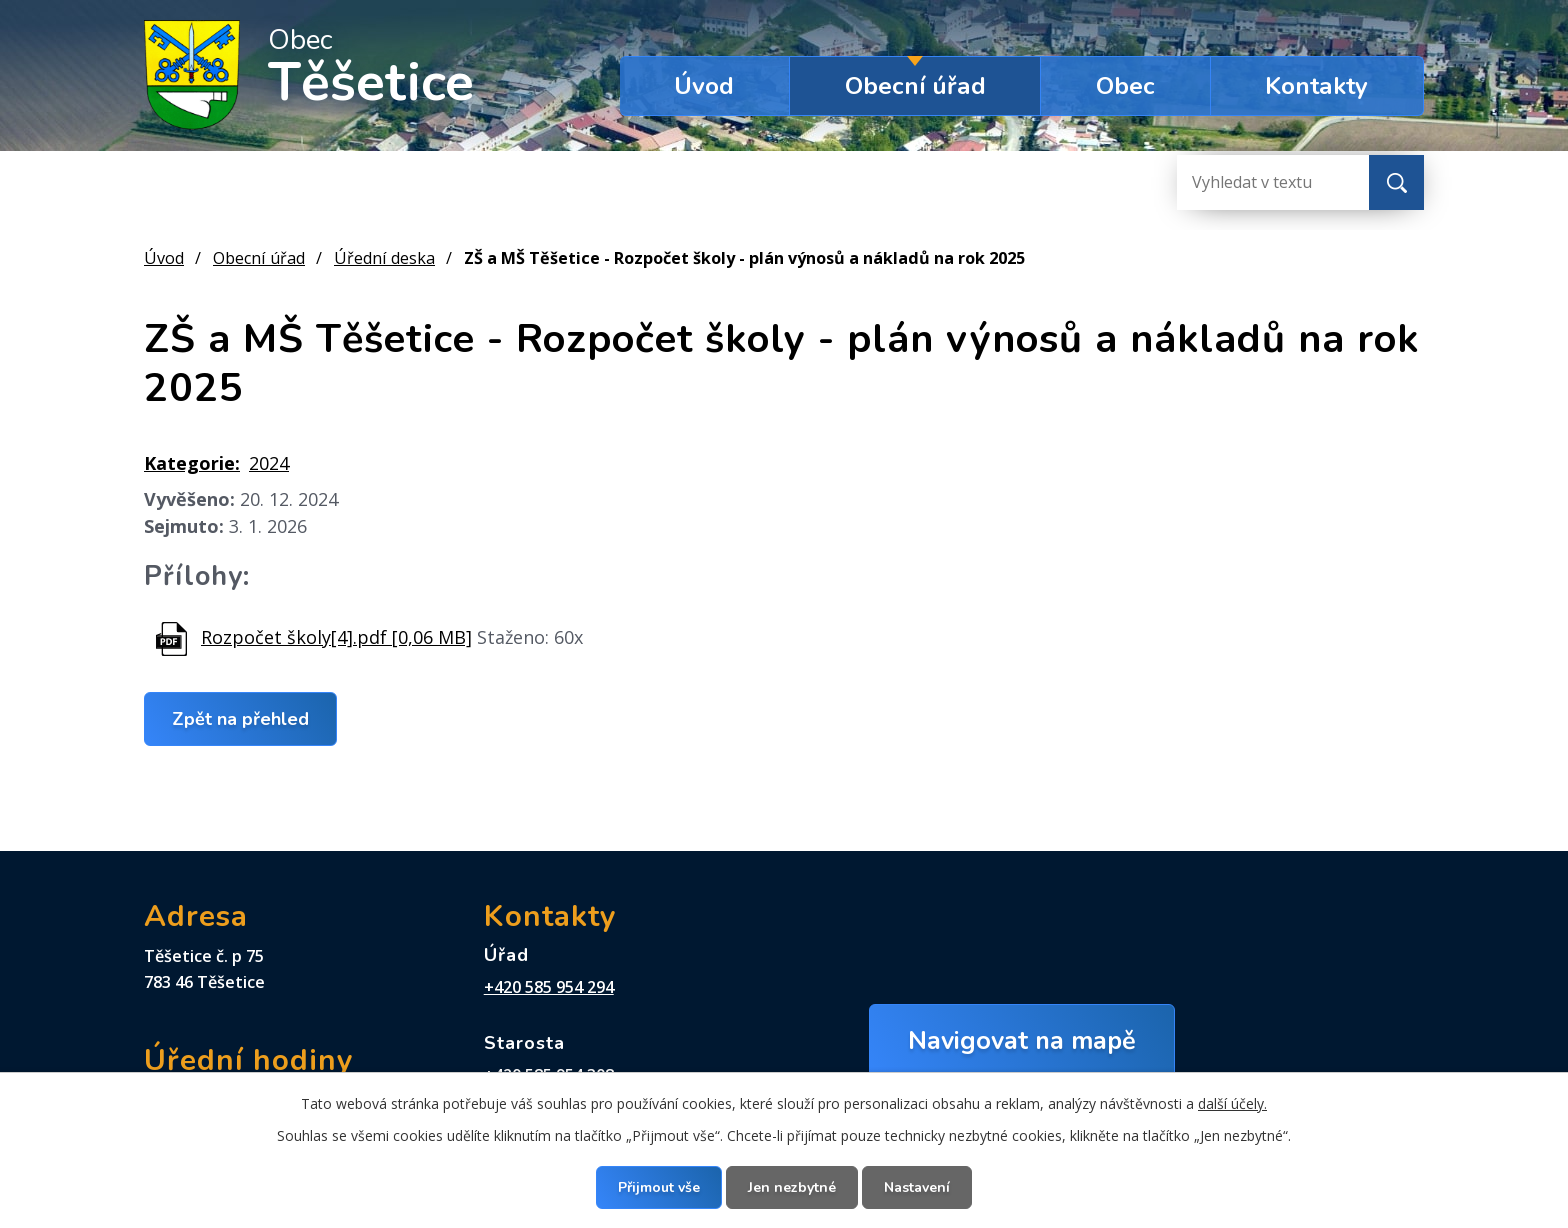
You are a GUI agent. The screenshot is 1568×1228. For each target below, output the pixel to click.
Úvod (704, 86)
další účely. (1232, 1103)
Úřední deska (384, 258)
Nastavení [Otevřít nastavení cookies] (917, 1187)
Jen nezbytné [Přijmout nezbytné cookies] (792, 1187)
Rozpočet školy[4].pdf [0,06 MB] (336, 637)
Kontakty (1316, 86)
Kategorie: (192, 463)
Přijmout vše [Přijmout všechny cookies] (659, 1187)
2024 (269, 463)
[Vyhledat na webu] (1257, 182)
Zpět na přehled (240, 719)
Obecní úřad (915, 86)
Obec (1125, 86)
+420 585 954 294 (549, 987)
